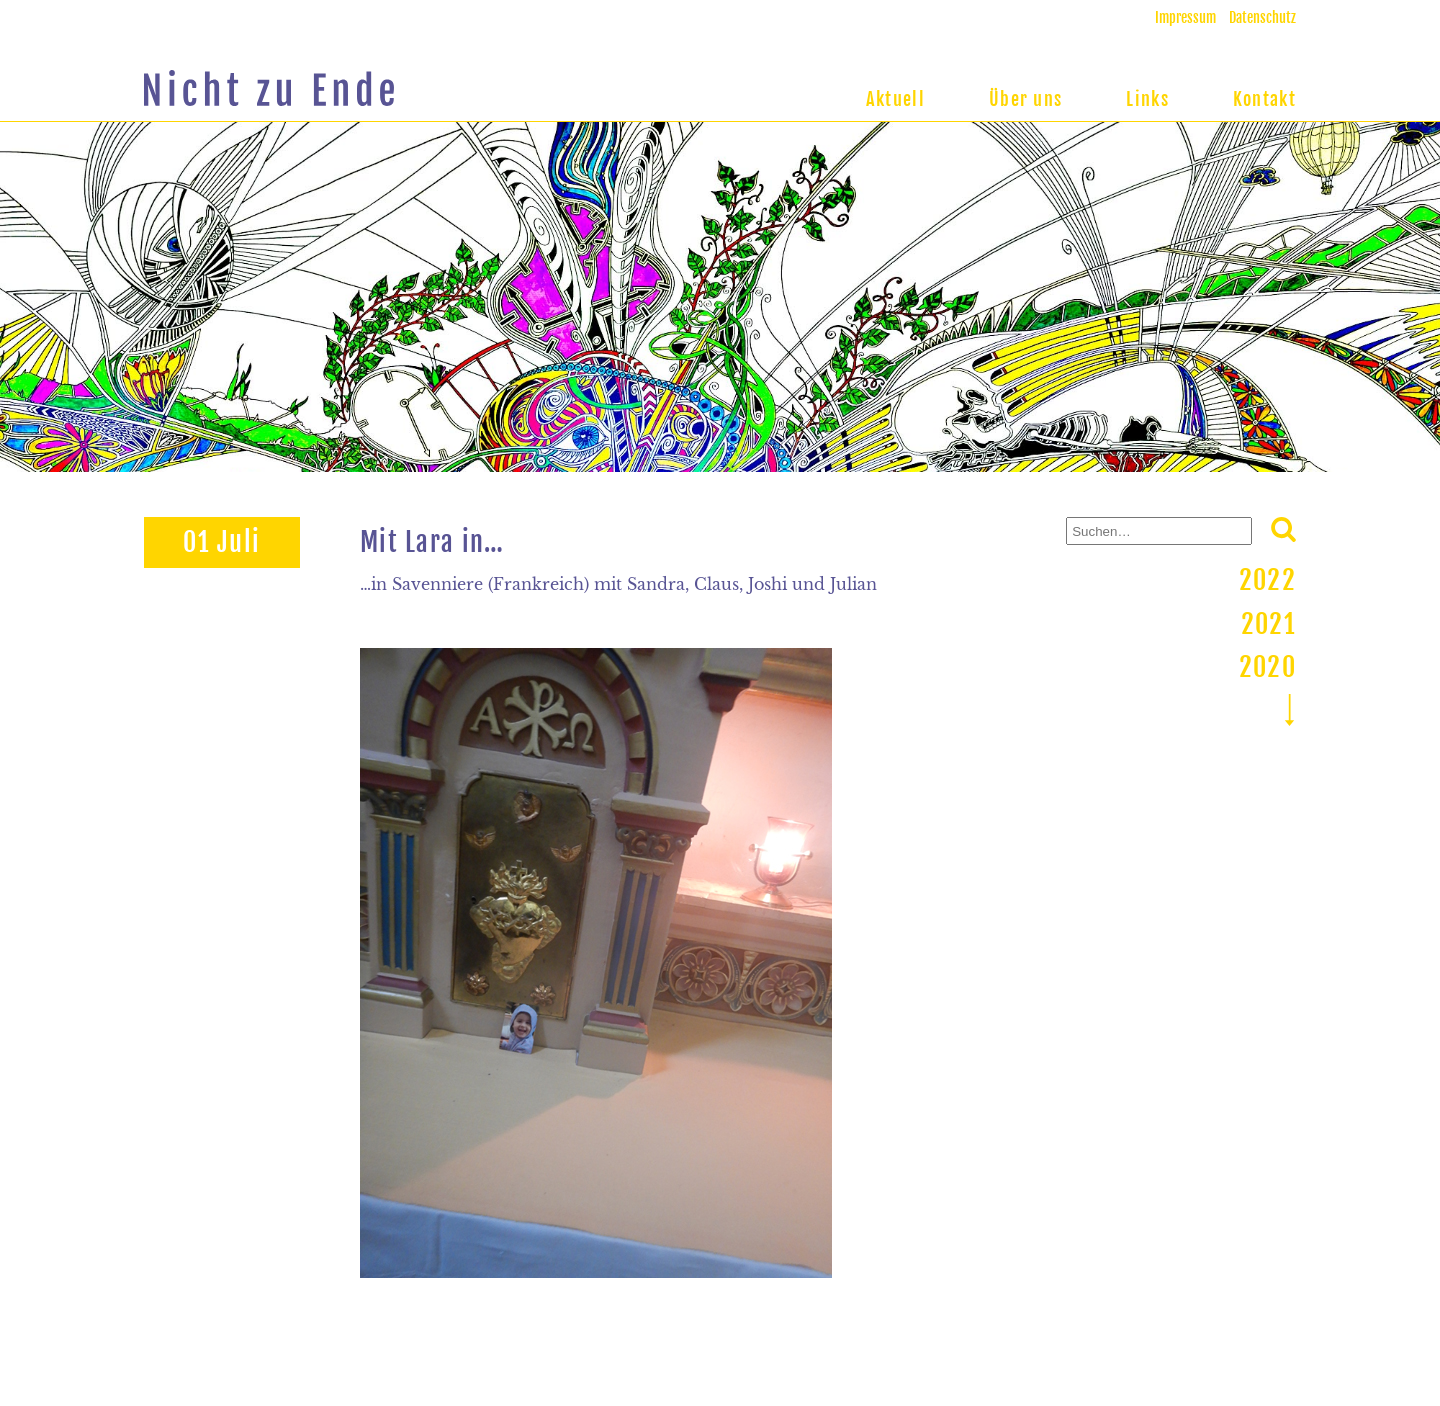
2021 (1268, 624)
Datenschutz (1262, 17)
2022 (1267, 580)
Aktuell (895, 99)
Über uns (1025, 99)
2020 (1267, 667)
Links (1147, 99)
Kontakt (1264, 99)
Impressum (1185, 17)
